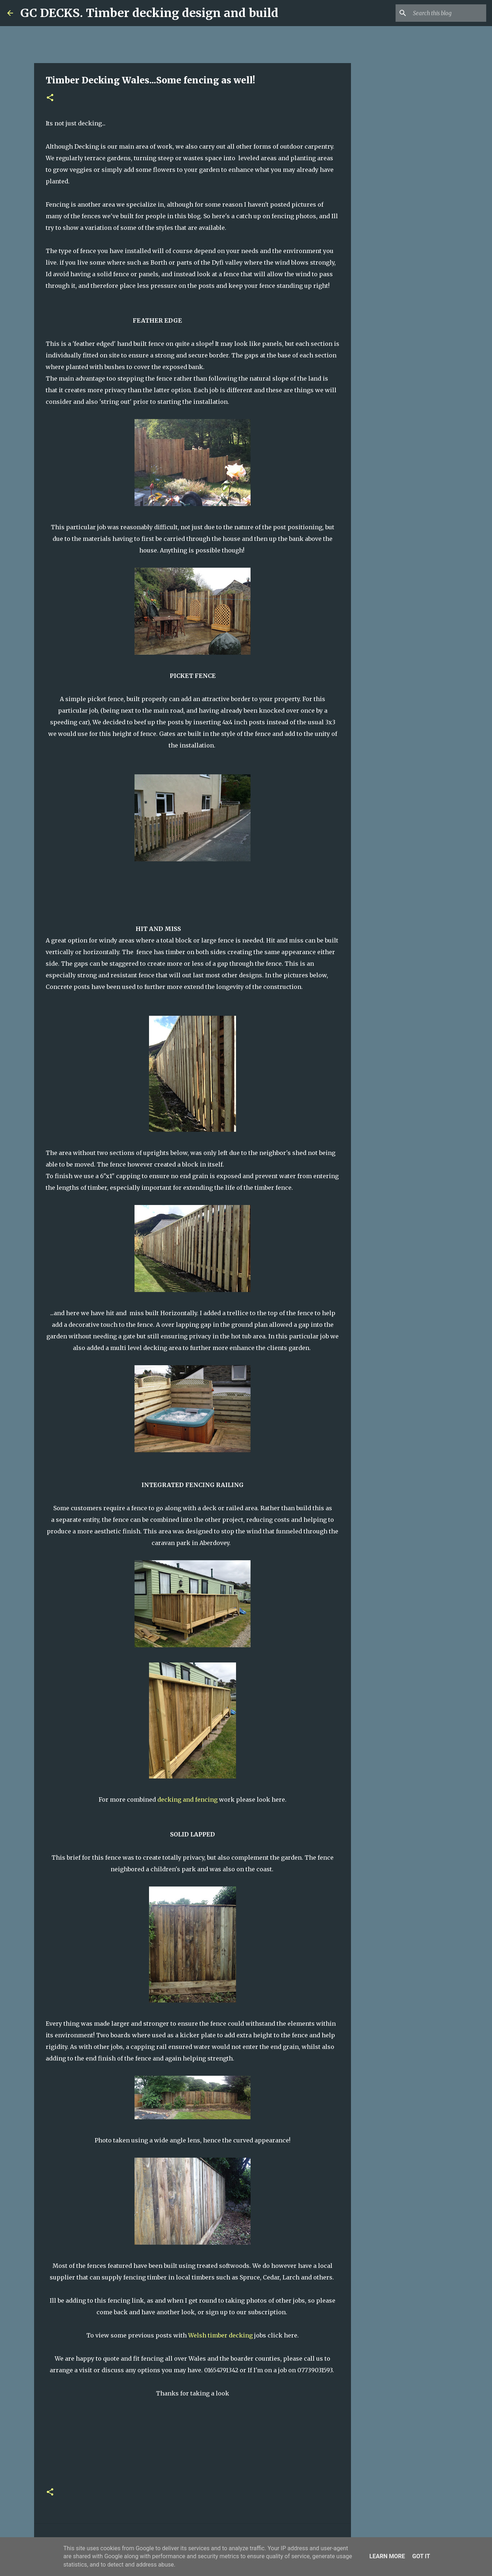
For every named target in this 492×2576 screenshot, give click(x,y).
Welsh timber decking (220, 2335)
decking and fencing (187, 1799)
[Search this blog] (448, 13)
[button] (50, 98)
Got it (421, 2556)
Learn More (387, 2556)
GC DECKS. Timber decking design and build (149, 13)
